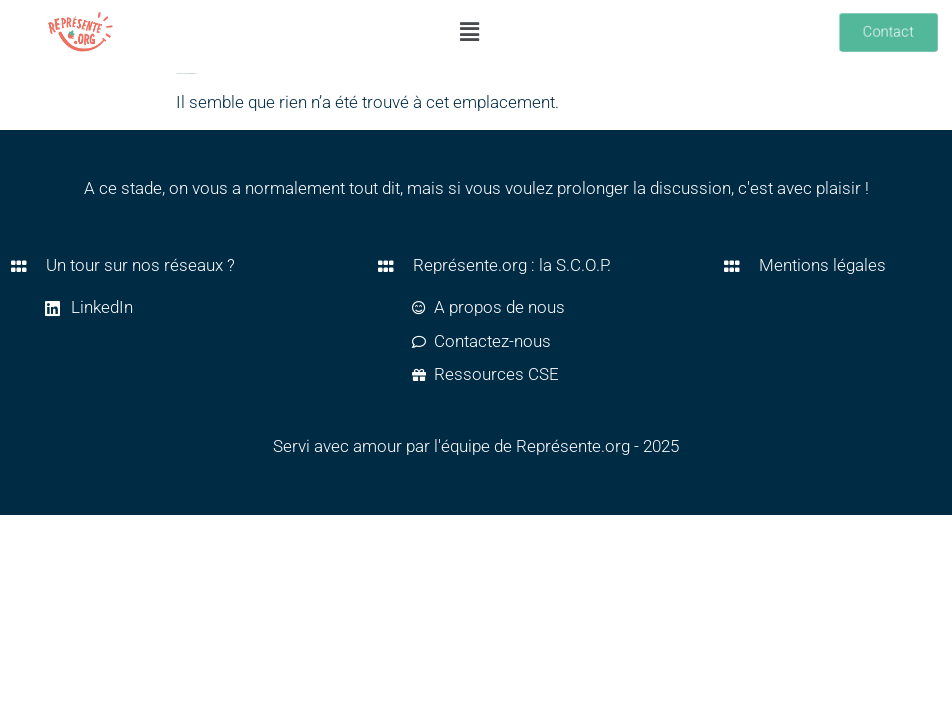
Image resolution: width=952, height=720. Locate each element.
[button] (470, 32)
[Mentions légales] (732, 266)
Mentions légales (822, 265)
